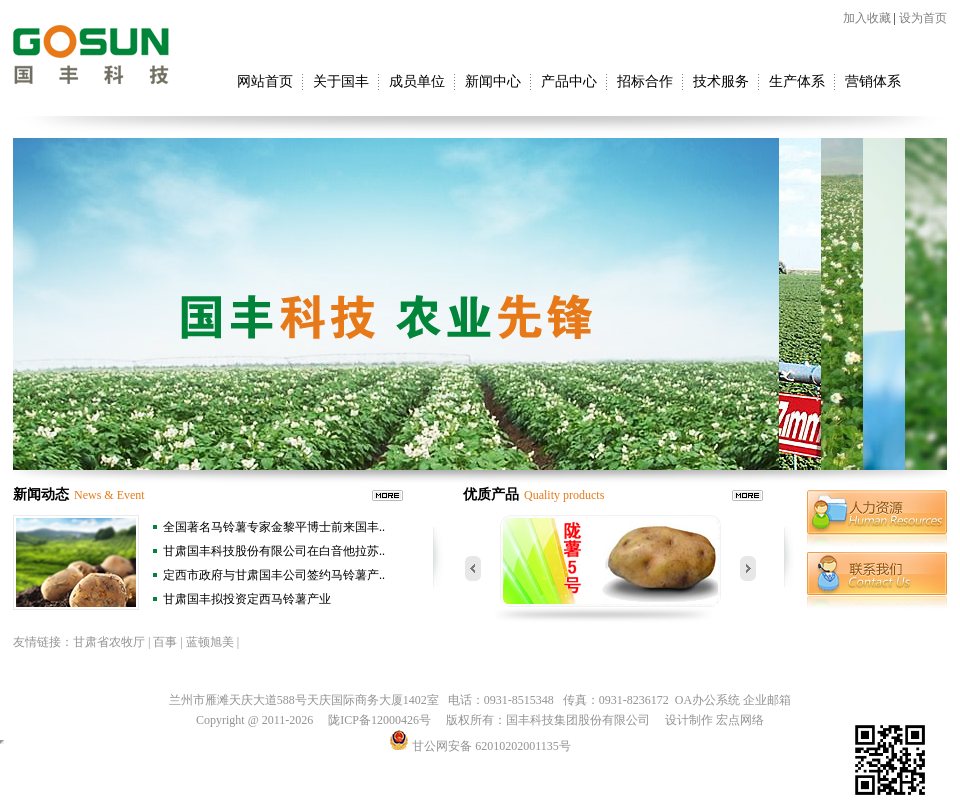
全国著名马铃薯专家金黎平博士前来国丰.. (274, 527)
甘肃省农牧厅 (109, 642)
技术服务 (721, 81)
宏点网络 (740, 720)
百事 (165, 642)
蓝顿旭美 (210, 642)
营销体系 (873, 81)
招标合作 (645, 81)
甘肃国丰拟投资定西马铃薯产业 (247, 599)
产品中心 (569, 81)
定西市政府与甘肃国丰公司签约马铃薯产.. (274, 575)
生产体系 (797, 81)
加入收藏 (867, 18)
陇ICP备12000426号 (379, 720)
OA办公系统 (707, 700)
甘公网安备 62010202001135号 (480, 746)
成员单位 (417, 81)
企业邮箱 (767, 700)
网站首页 (265, 81)
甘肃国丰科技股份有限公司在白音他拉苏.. (274, 551)
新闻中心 (493, 81)
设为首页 (923, 18)
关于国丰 (341, 81)
